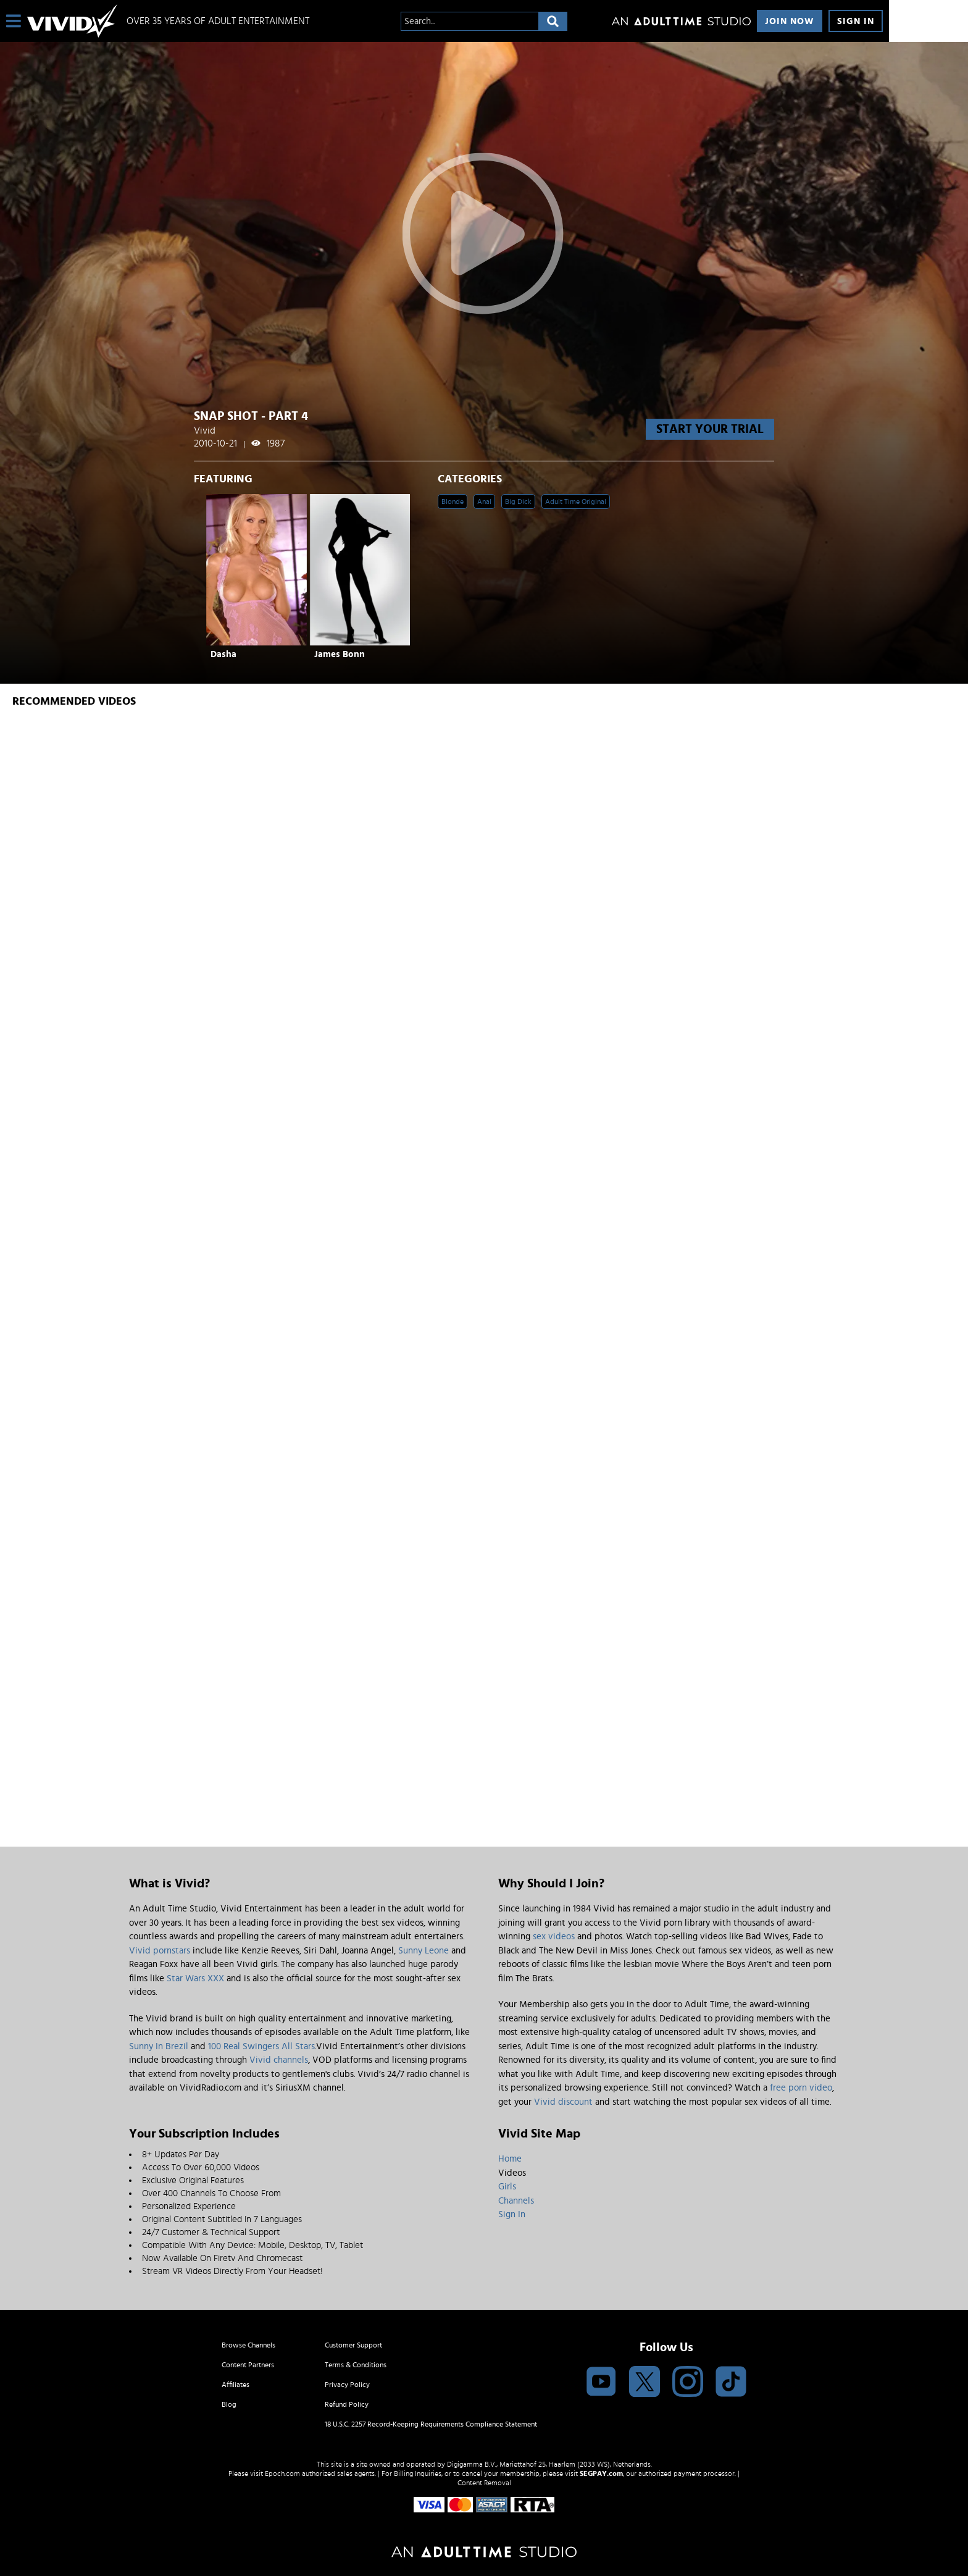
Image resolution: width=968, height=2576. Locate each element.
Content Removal (484, 2482)
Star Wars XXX (195, 1978)
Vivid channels (278, 2060)
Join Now (789, 21)
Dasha (223, 654)
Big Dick (518, 501)
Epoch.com (282, 2473)
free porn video (801, 2087)
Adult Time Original (575, 501)
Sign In (855, 21)
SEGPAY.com (601, 2473)
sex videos (554, 1936)
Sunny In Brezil (158, 2046)
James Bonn (339, 654)
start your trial (710, 429)
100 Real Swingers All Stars (261, 2046)
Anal (484, 501)
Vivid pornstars (159, 1950)
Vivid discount (563, 2102)
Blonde (452, 501)
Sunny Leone (423, 1950)
